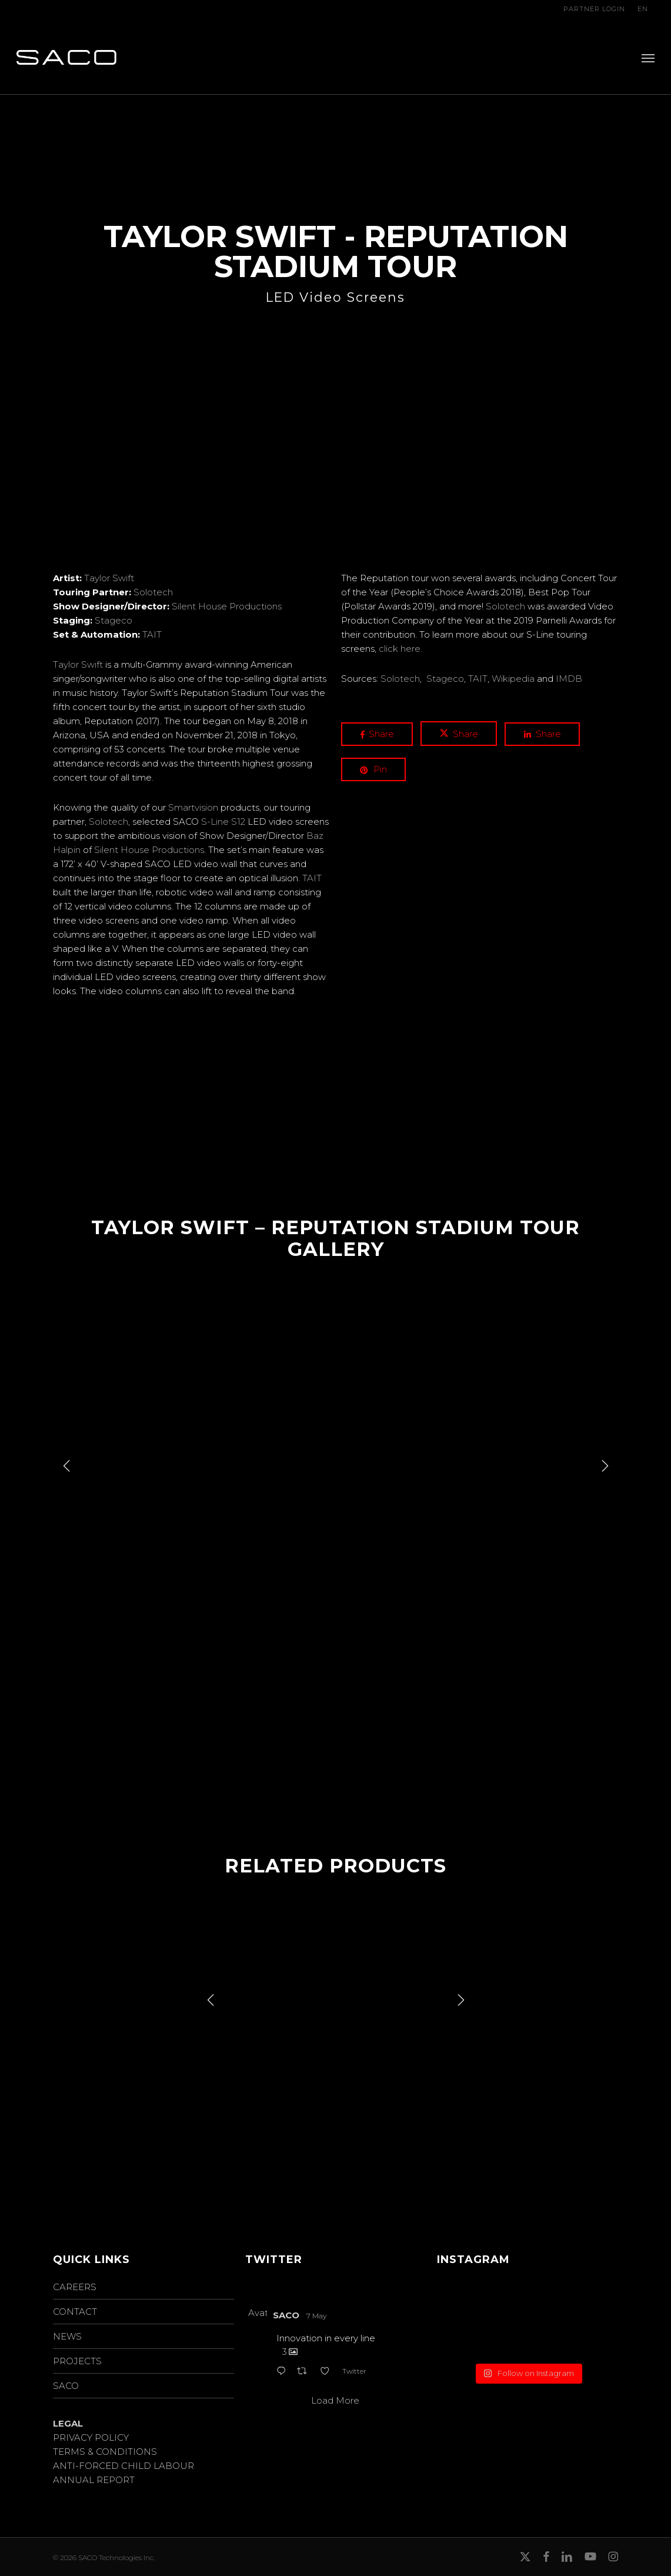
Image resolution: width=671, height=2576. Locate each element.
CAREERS (74, 2286)
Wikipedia (513, 678)
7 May (316, 2315)
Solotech (153, 592)
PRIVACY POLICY (91, 2437)
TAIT (152, 634)
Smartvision (193, 807)
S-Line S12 (223, 821)
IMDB (569, 678)
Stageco (113, 620)
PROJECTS (77, 2361)
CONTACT (75, 2311)
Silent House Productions (227, 606)
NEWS (67, 2336)
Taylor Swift (109, 578)
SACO (66, 2385)
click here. (400, 648)
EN (642, 9)
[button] (648, 58)
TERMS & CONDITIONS (105, 2451)
